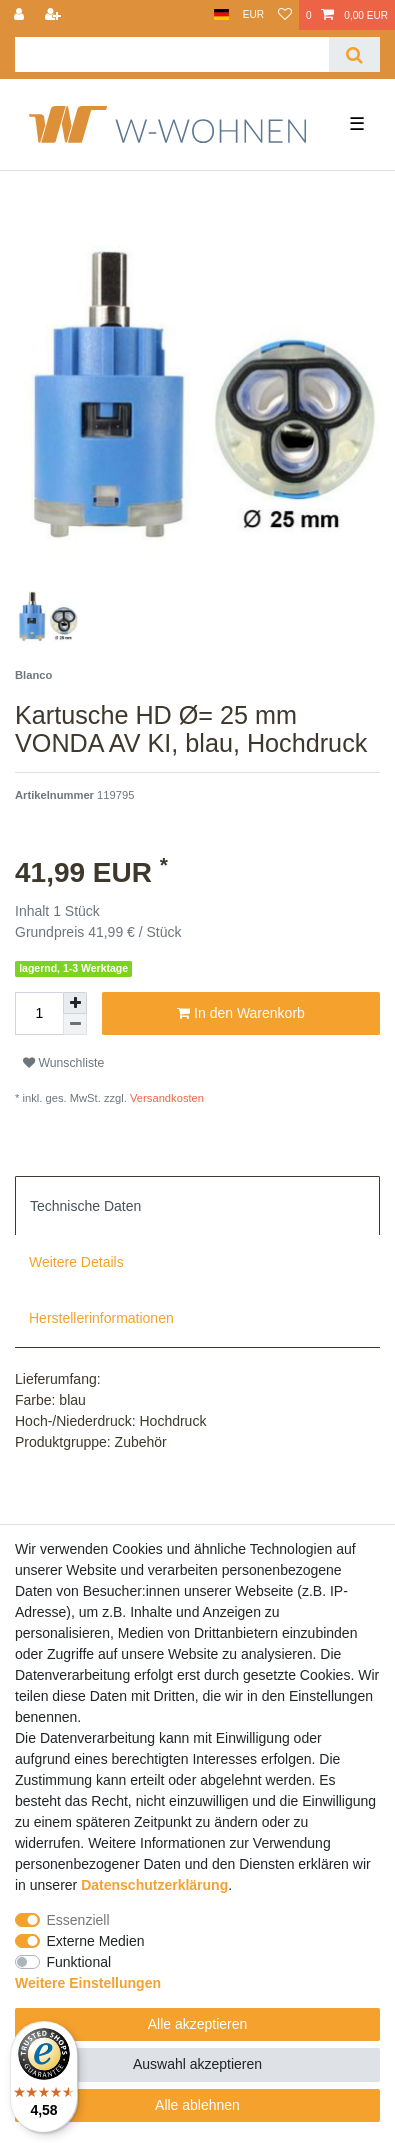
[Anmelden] (21, 15)
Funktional (79, 1962)
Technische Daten (85, 1206)
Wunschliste (63, 1063)
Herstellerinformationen (101, 1318)
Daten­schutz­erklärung (154, 1885)
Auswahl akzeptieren (197, 2064)
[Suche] (354, 54)
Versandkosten (165, 1098)
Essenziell (78, 1920)
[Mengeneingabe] (39, 1013)
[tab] (197, 1205)
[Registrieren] (55, 15)
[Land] (221, 15)
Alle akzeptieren (198, 2024)
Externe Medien (96, 1941)
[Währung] (253, 15)
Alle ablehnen (197, 2105)
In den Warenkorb (241, 1014)
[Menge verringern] (75, 1024)
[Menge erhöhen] (75, 1003)
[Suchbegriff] (172, 54)
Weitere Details (76, 1262)
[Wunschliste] (285, 15)
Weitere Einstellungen (88, 1983)
